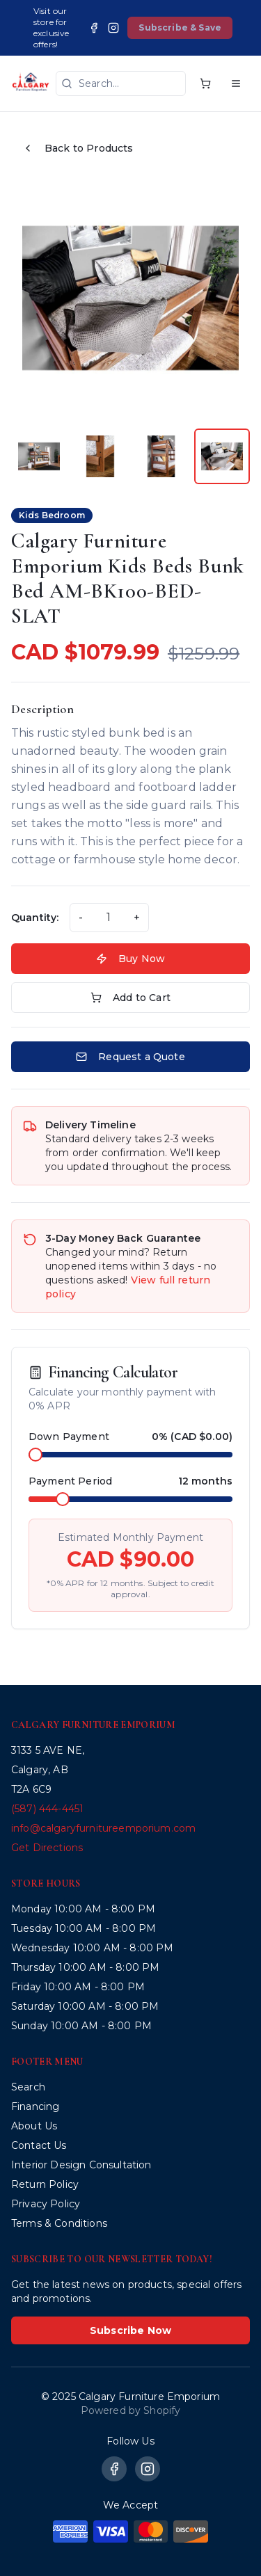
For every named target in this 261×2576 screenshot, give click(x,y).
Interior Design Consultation (81, 2165)
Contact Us (39, 2145)
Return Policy (45, 2184)
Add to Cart (130, 997)
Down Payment (69, 1436)
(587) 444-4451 (47, 1808)
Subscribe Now (130, 2330)
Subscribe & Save (180, 27)
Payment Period (70, 1481)
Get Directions (47, 1847)
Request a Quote (130, 1056)
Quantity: (34, 917)
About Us (34, 2126)
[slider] (35, 1455)
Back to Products (78, 148)
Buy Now (130, 958)
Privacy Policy (45, 2204)
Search (28, 2087)
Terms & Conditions (59, 2223)
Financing (35, 2106)
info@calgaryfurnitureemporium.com (103, 1828)
